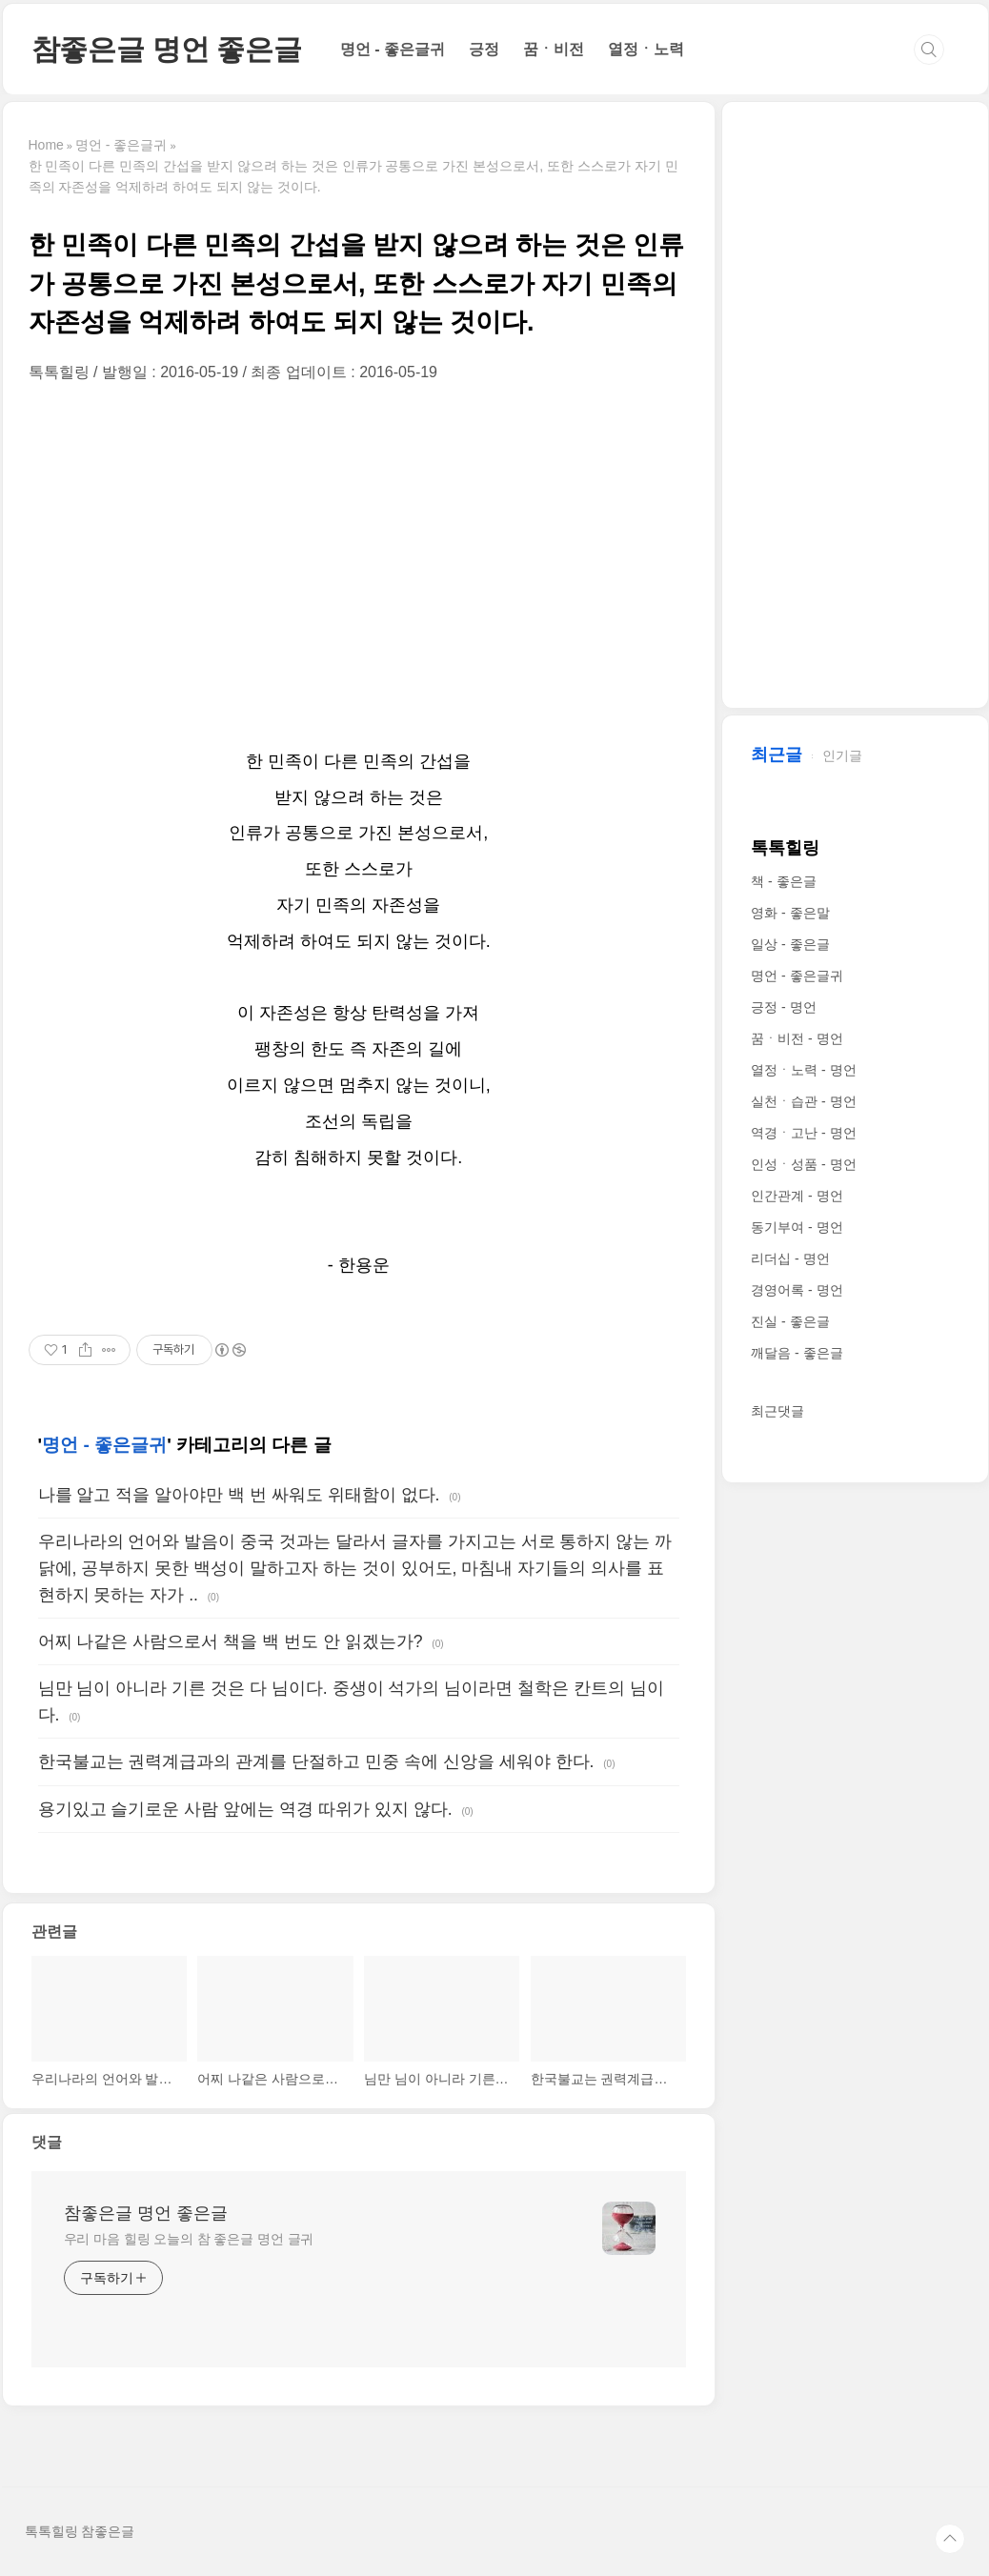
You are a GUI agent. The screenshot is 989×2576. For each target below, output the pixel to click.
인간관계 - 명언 (796, 1195)
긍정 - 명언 (783, 1007)
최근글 (776, 754)
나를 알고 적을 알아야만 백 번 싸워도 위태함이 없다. (239, 1494)
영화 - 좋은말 (790, 912)
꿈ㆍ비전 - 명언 (796, 1038)
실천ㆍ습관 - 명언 (803, 1101)
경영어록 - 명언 (796, 1290)
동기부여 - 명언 (796, 1227)
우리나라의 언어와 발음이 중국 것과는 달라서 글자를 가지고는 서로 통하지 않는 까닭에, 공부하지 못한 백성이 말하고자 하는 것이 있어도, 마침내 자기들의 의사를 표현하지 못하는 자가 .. (355, 1568)
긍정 (484, 49)
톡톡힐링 (785, 847)
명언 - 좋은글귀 (392, 49)
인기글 (842, 755)
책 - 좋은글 (783, 881)
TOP (950, 2539)
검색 (929, 49)
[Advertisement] (359, 563)
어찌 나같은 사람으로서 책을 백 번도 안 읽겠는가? (230, 1641)
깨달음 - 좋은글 (796, 1352)
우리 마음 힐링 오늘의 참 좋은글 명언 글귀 (189, 2238)
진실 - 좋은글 (790, 1321)
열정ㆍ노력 (646, 49)
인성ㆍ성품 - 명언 (803, 1164)
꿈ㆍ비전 (553, 49)
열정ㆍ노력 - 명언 (803, 1069)
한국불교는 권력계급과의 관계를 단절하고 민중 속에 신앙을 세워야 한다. (316, 1761)
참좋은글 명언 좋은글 (166, 49)
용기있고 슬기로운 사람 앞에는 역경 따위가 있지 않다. (245, 1809)
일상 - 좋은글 (790, 944)
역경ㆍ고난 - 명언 (803, 1132)
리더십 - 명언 (790, 1258)
